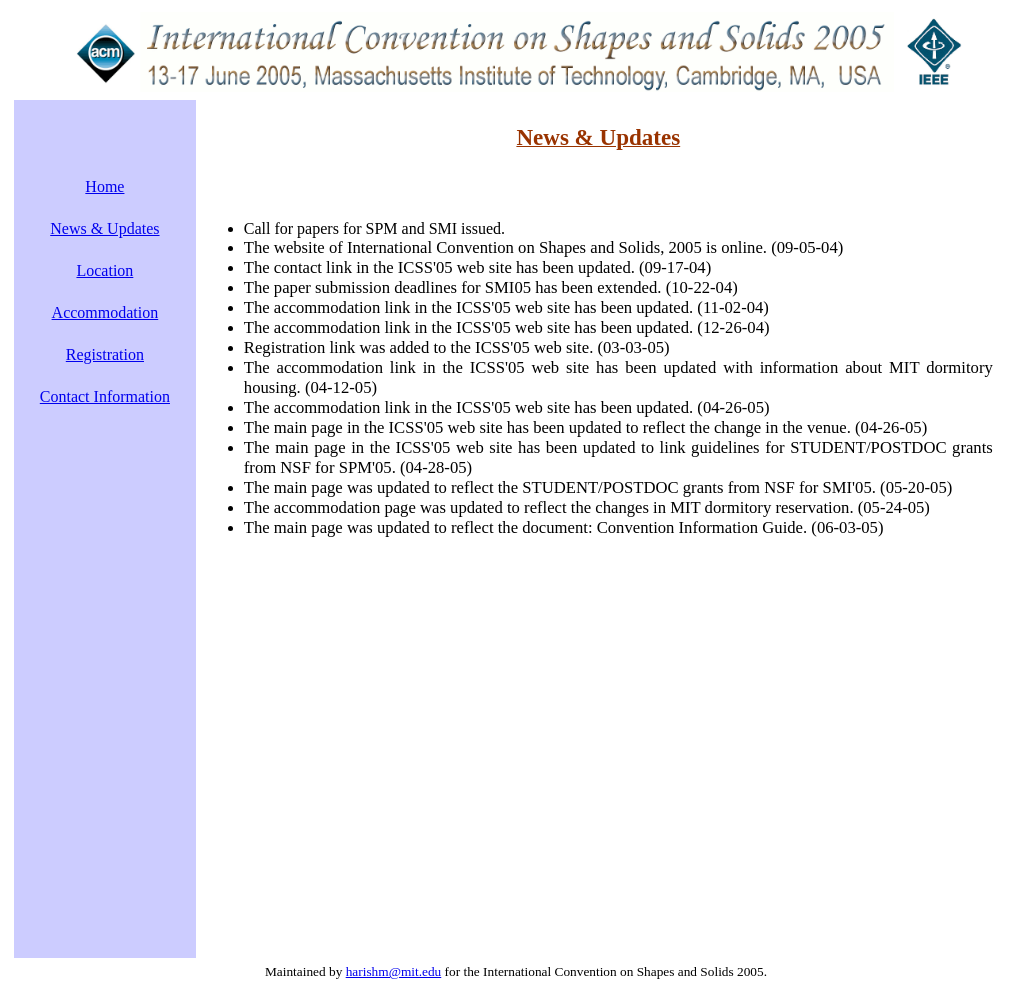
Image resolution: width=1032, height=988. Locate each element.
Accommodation (105, 312)
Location (104, 270)
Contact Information (105, 396)
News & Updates (104, 228)
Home (104, 186)
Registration (105, 354)
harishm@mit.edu (394, 971)
